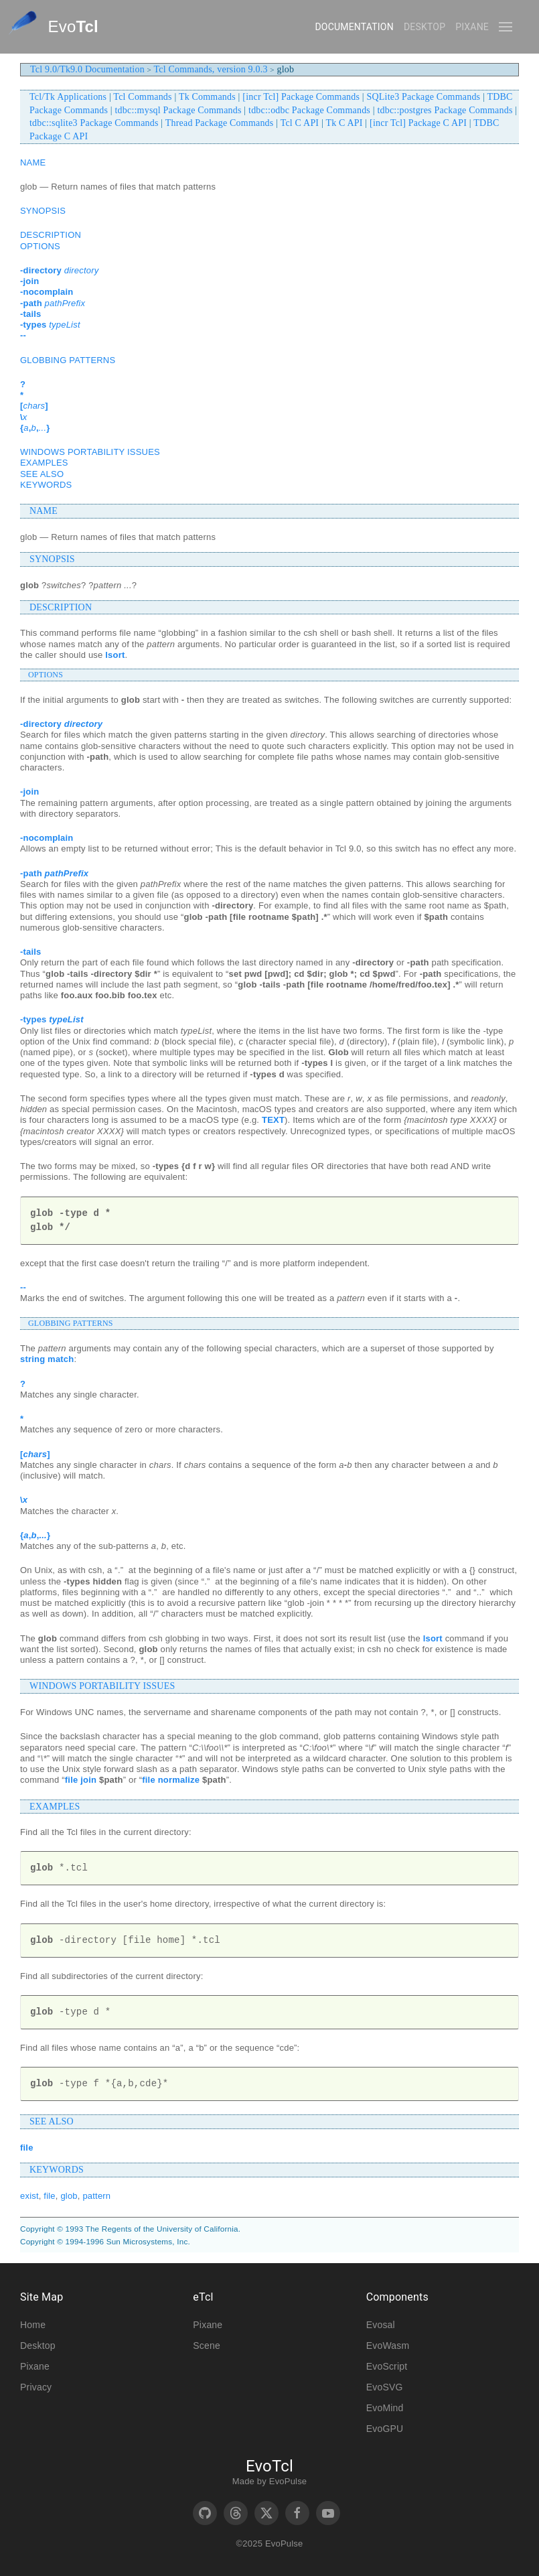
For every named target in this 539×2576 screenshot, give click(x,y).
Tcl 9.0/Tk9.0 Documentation (87, 69)
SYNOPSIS (43, 211)
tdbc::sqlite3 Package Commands (94, 123)
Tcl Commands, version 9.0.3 (211, 69)
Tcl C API (300, 123)
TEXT (273, 1120)
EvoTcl (269, 2466)
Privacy (36, 2387)
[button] (505, 27)
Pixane (472, 26)
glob (68, 2196)
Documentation (354, 26)
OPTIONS (40, 246)
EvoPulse (288, 2481)
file (26, 2148)
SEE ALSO (42, 474)
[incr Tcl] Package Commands (301, 97)
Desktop (424, 26)
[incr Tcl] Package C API (418, 123)
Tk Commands (207, 97)
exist (29, 2196)
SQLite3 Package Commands (424, 97)
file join (80, 1780)
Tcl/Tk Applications (67, 97)
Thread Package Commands (219, 123)
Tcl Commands (142, 97)
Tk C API (343, 123)
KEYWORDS (46, 485)
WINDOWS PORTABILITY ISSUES (90, 452)
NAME (33, 162)
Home (33, 2324)
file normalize (171, 1780)
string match (47, 1359)
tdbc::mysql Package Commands (178, 110)
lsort (115, 655)
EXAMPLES (44, 463)
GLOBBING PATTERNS (67, 360)
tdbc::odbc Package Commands (309, 110)
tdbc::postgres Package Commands (444, 110)
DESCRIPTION (50, 235)
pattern (96, 2196)
